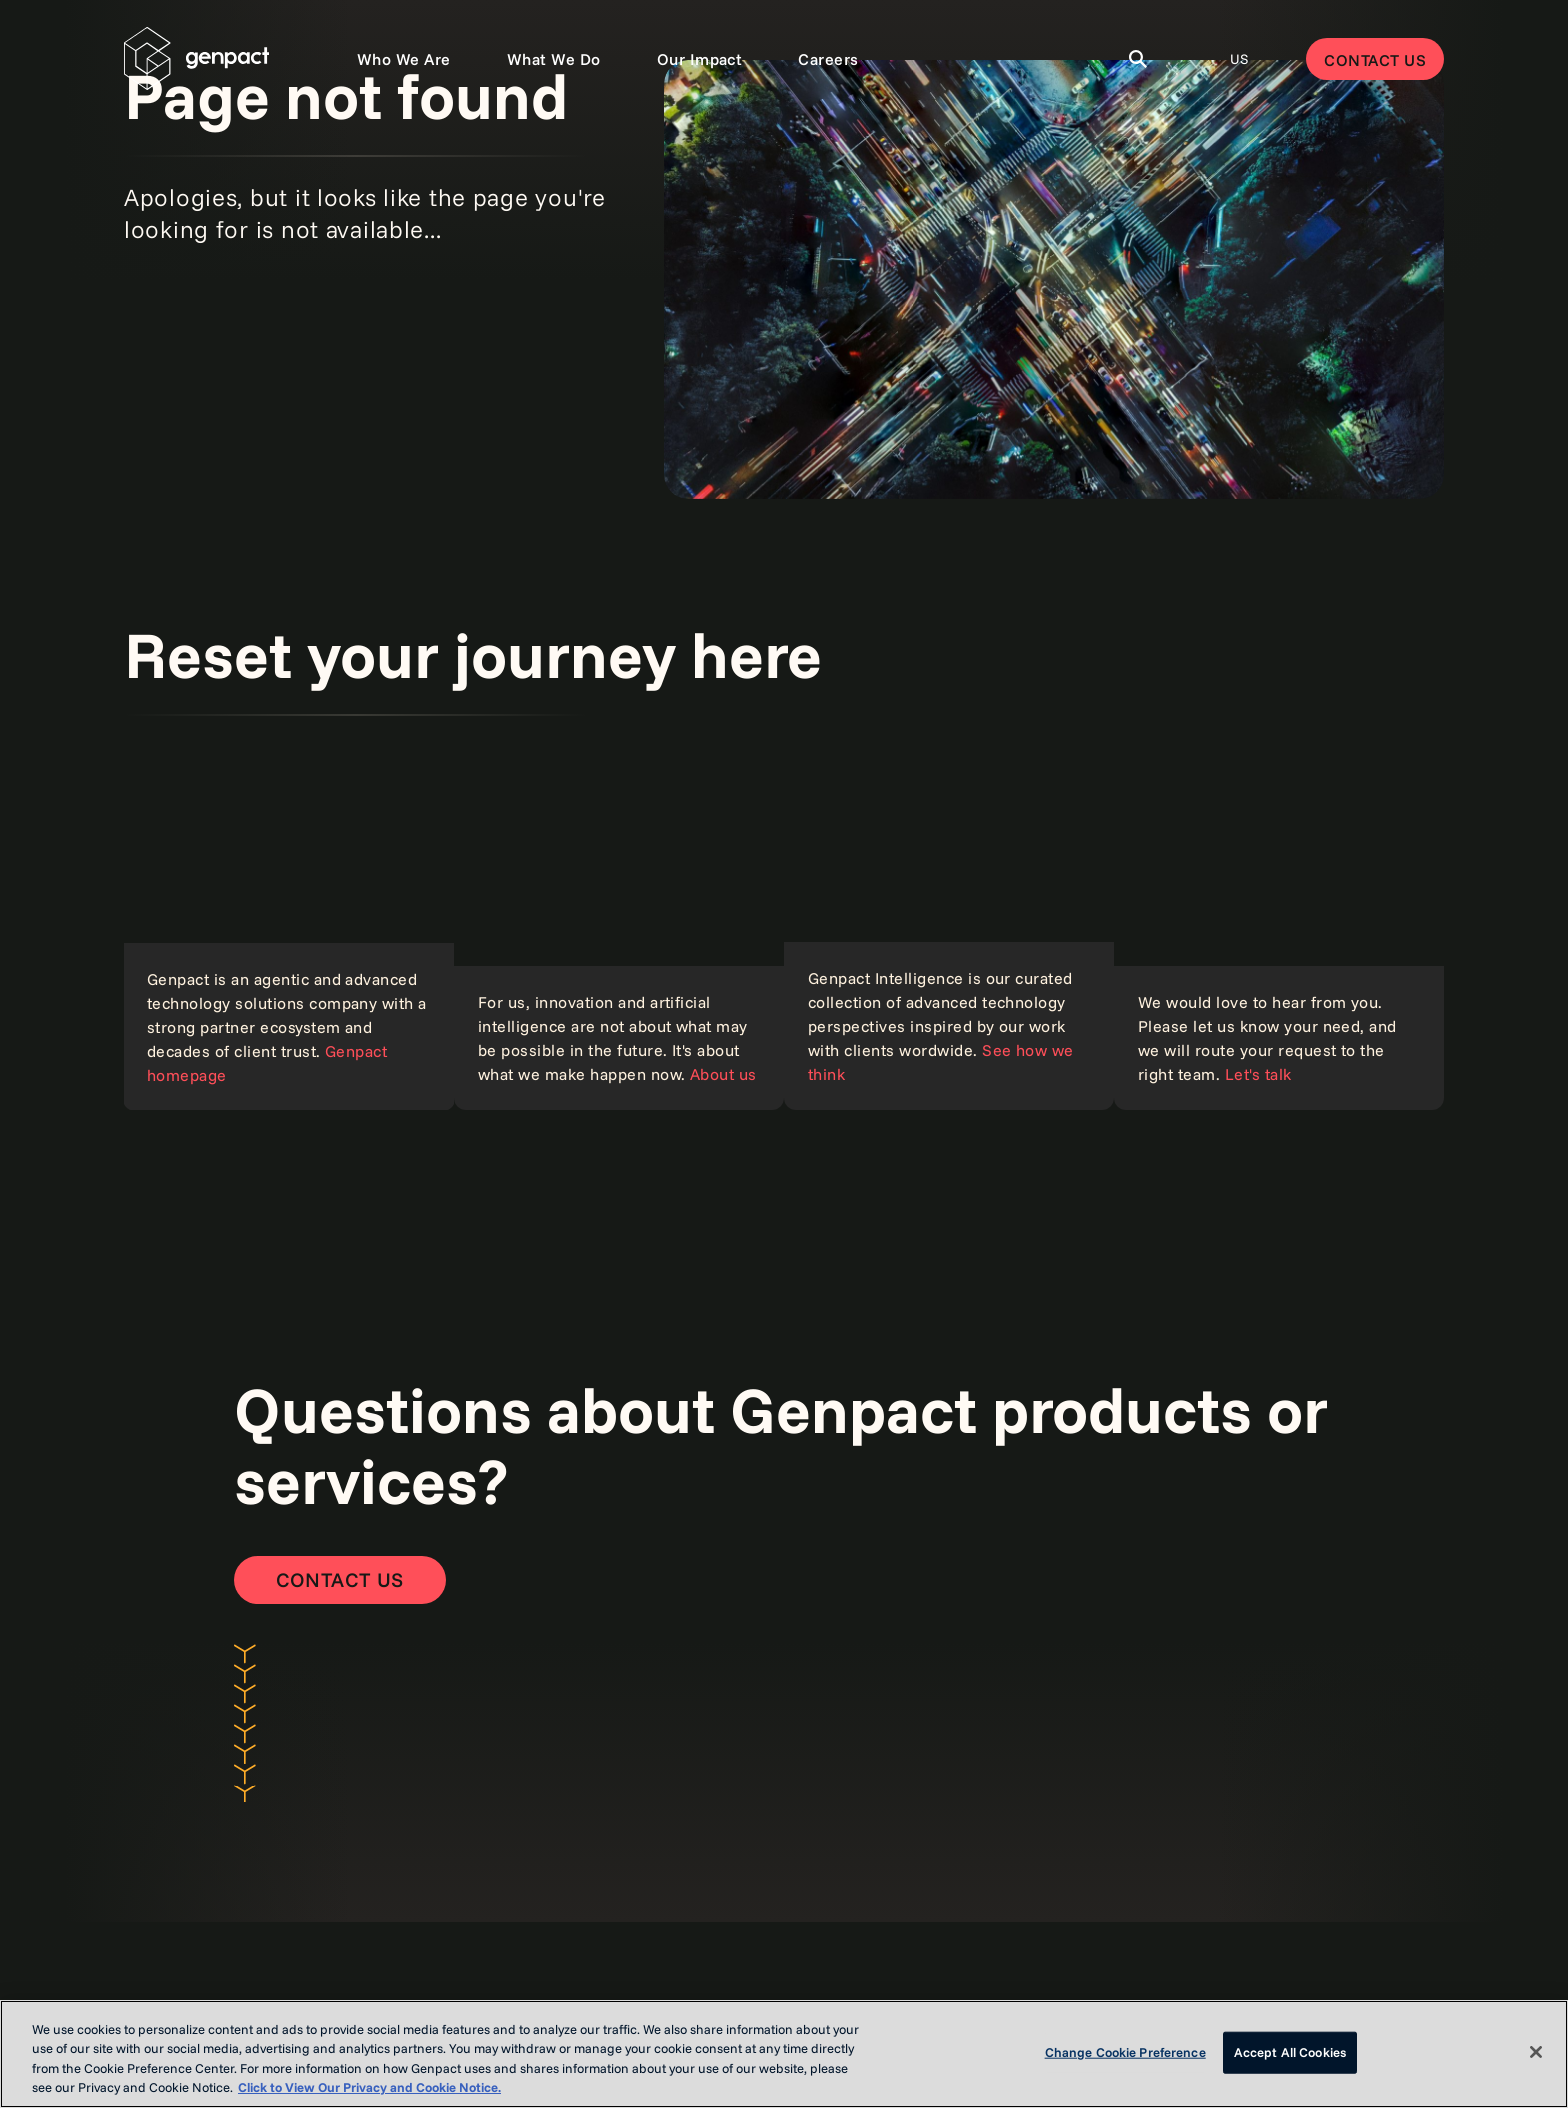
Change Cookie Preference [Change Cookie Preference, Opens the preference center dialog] (1125, 2052)
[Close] (1536, 2052)
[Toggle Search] (1138, 59)
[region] (784, 2054)
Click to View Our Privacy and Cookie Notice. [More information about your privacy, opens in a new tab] (369, 2087)
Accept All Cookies (1290, 2052)
